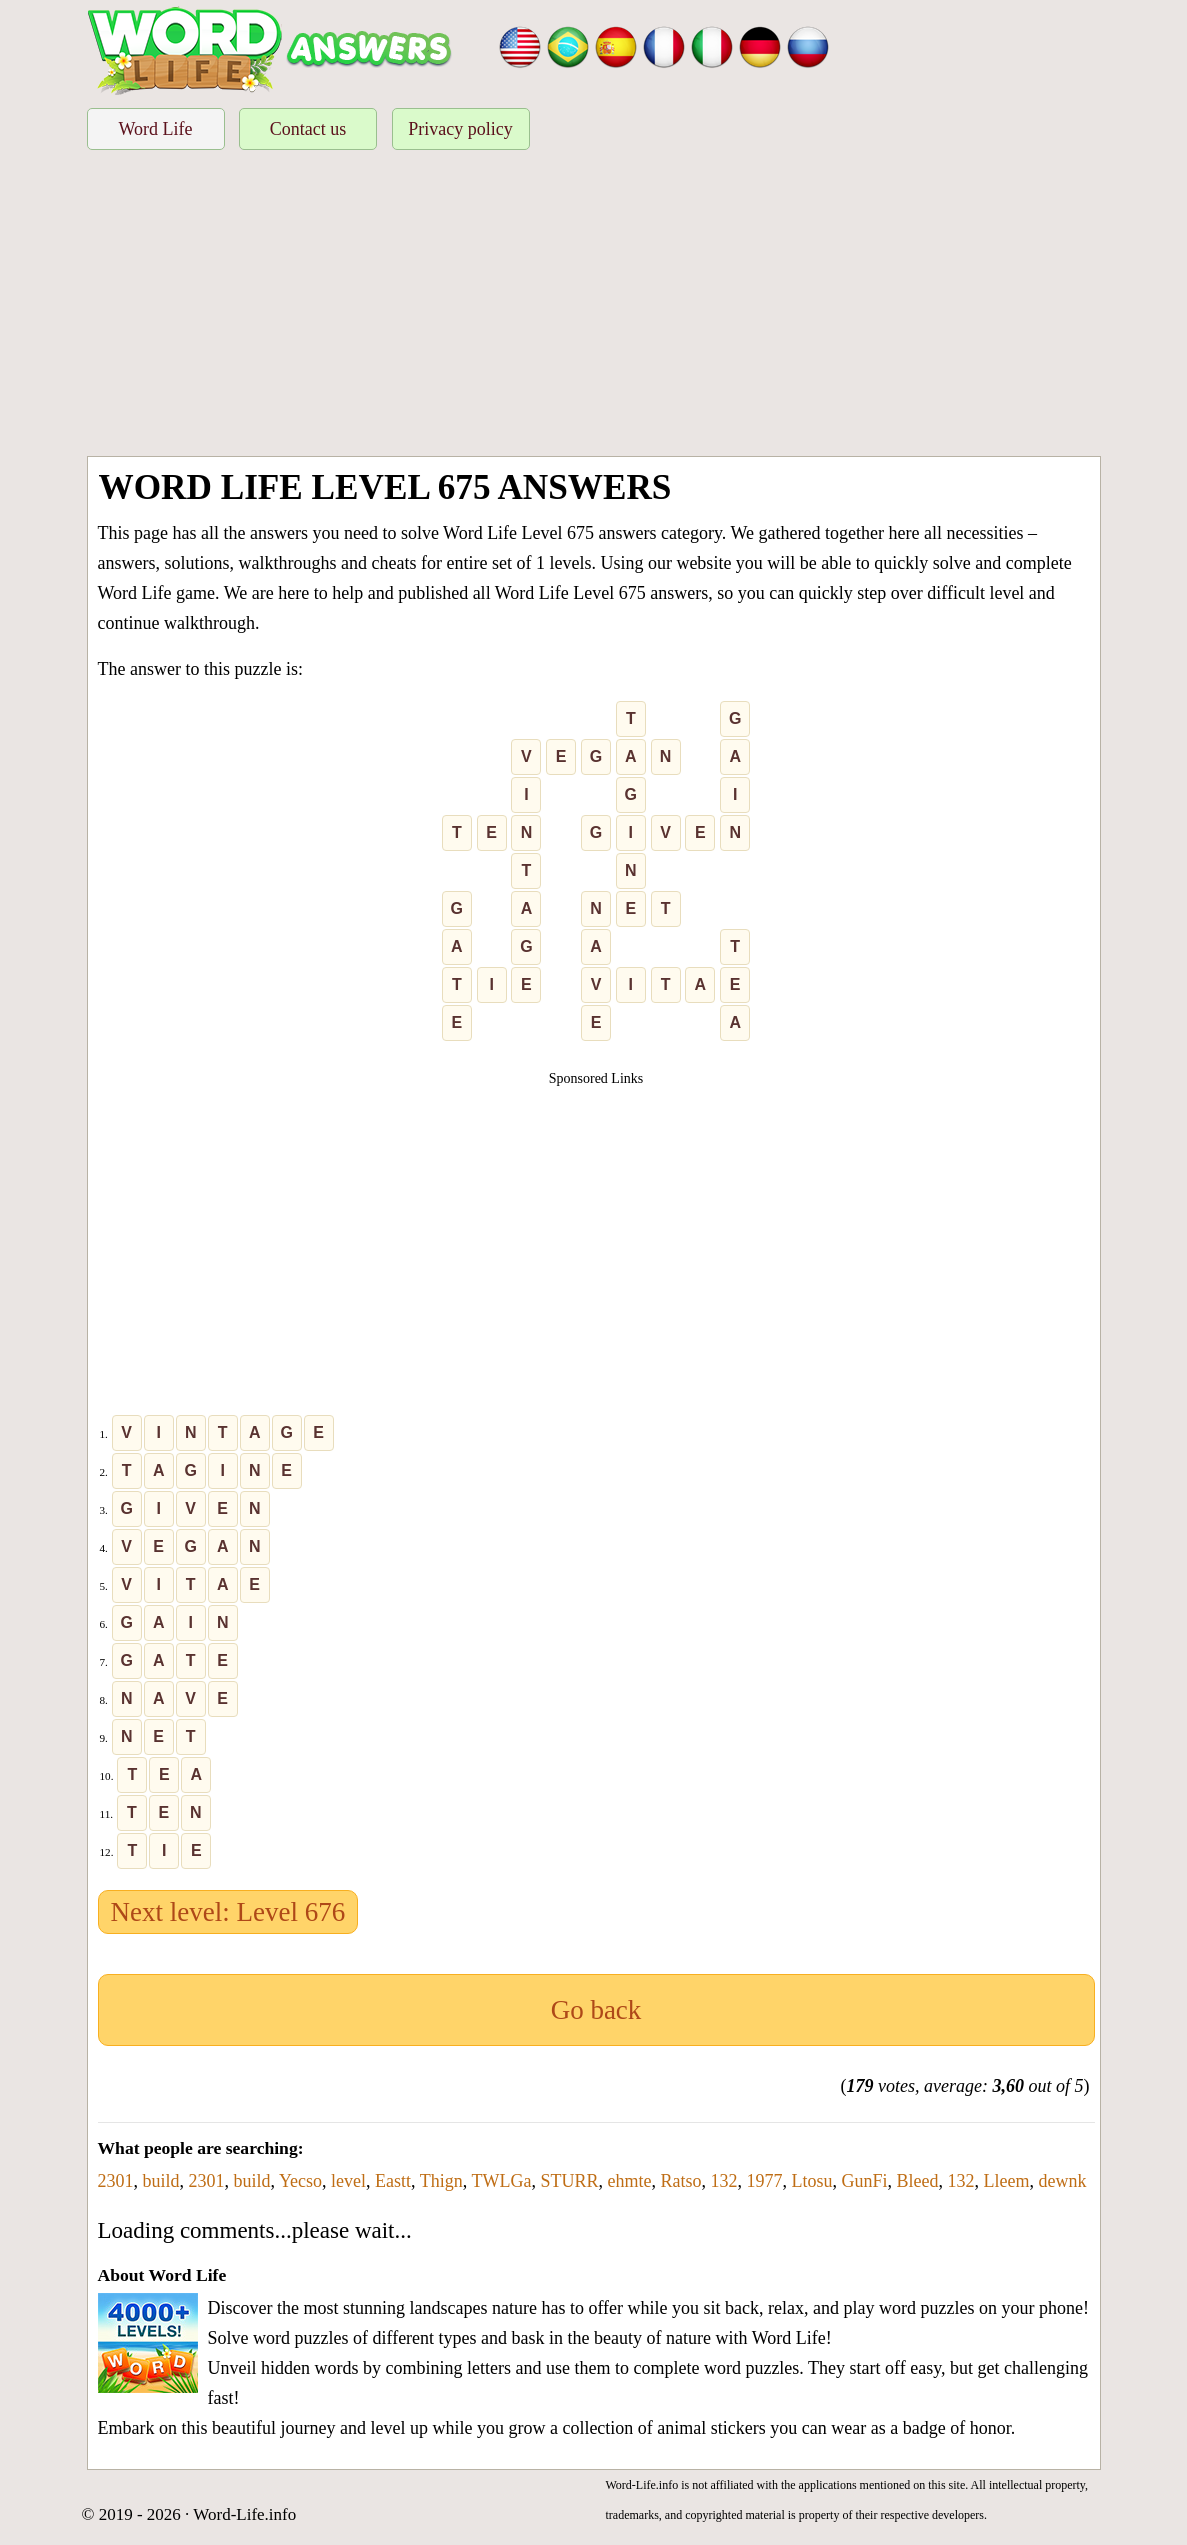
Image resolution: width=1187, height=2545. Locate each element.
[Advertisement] (594, 306)
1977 (764, 2181)
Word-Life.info (244, 2514)
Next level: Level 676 (228, 1912)
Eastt (393, 2181)
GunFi (864, 2181)
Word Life (155, 129)
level (348, 2181)
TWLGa (501, 2181)
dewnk (1062, 2181)
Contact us (308, 129)
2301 (116, 2181)
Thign (441, 2181)
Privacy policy (460, 129)
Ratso (680, 2181)
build (161, 2181)
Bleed (917, 2181)
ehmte (629, 2181)
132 (723, 2181)
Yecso (300, 2181)
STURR (569, 2181)
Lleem (1006, 2181)
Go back (596, 2010)
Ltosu (811, 2181)
